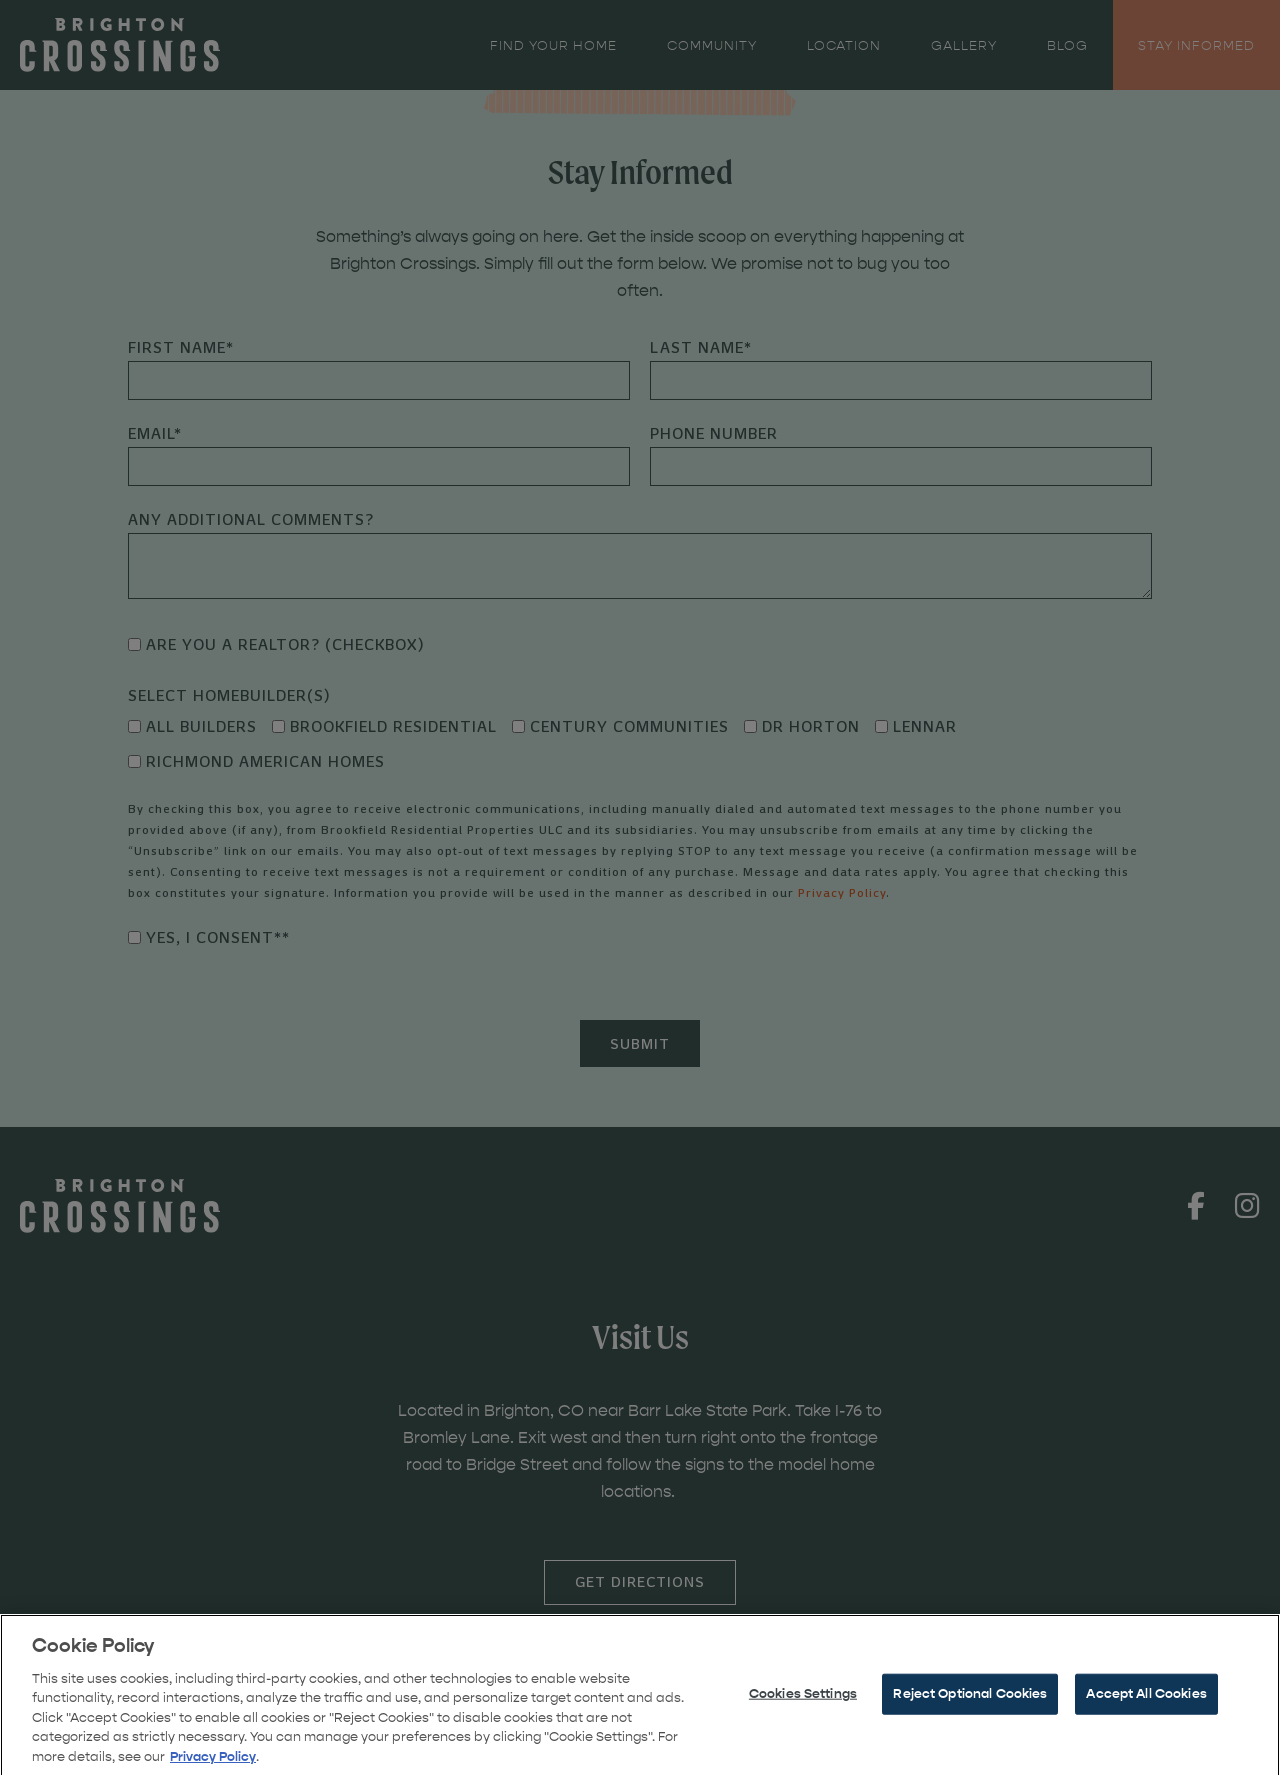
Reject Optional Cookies (970, 1705)
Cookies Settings (803, 1705)
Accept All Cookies (1146, 1705)
